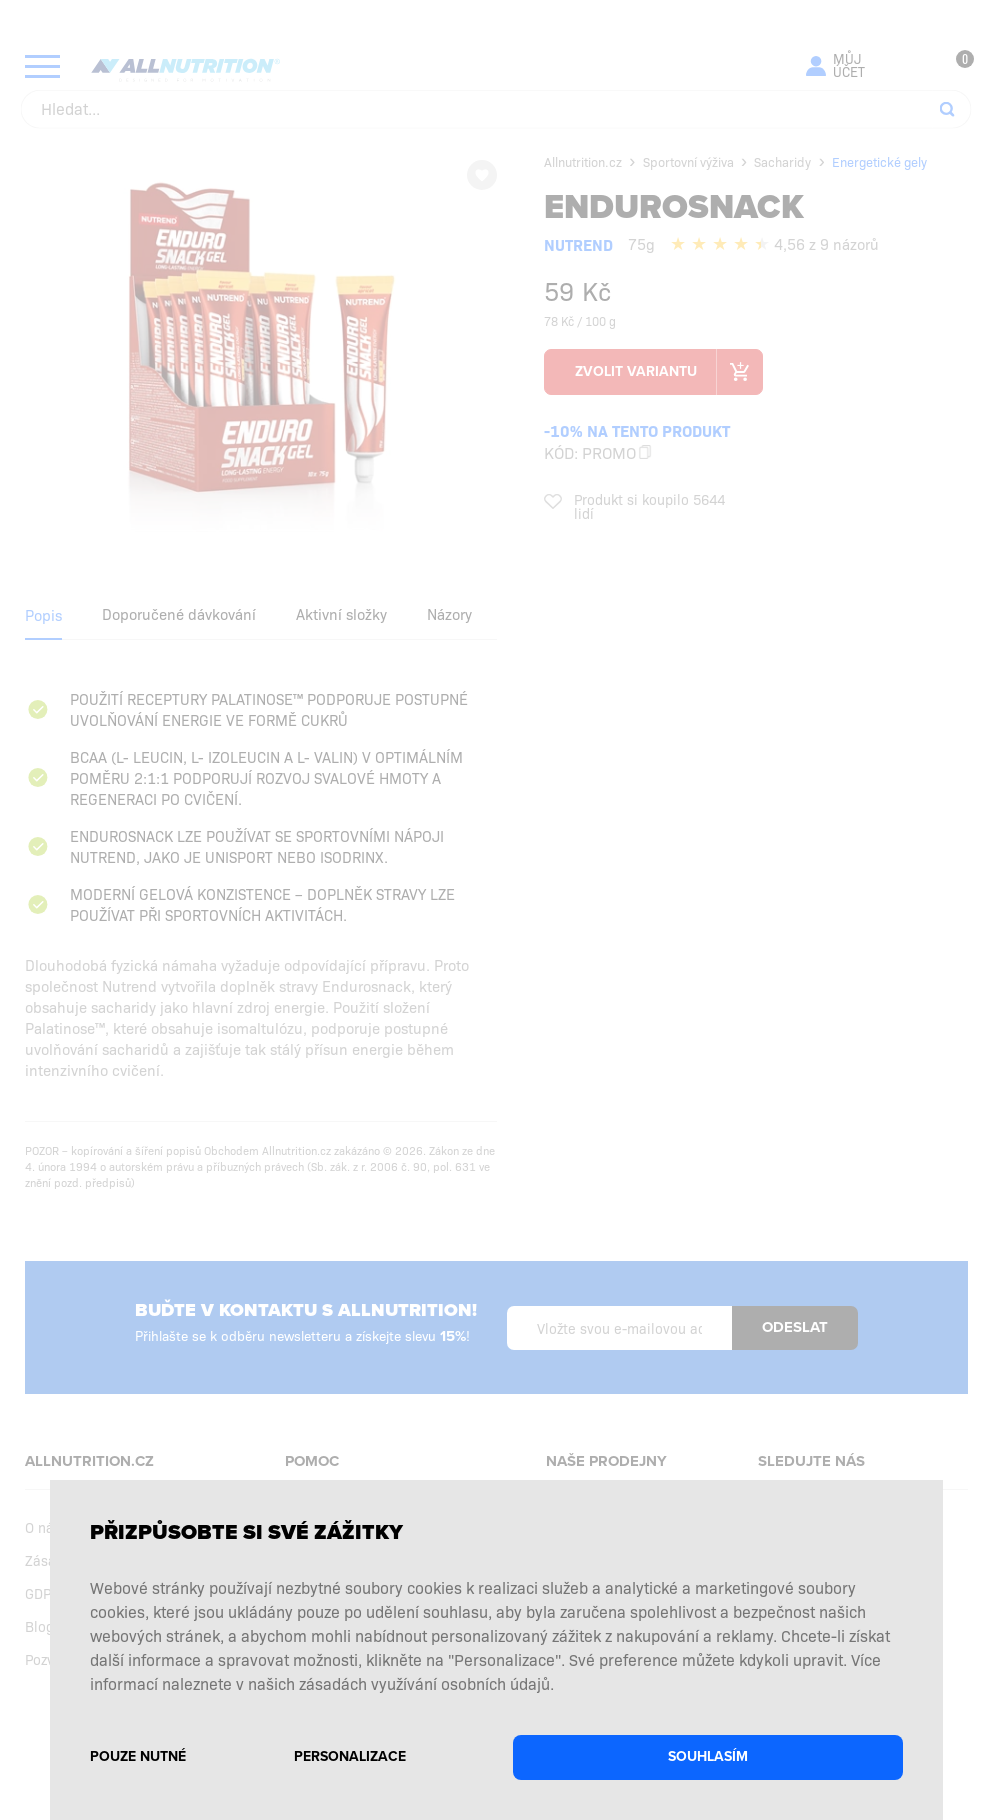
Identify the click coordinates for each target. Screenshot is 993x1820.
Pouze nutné (138, 1756)
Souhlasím (708, 1756)
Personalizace (350, 1756)
